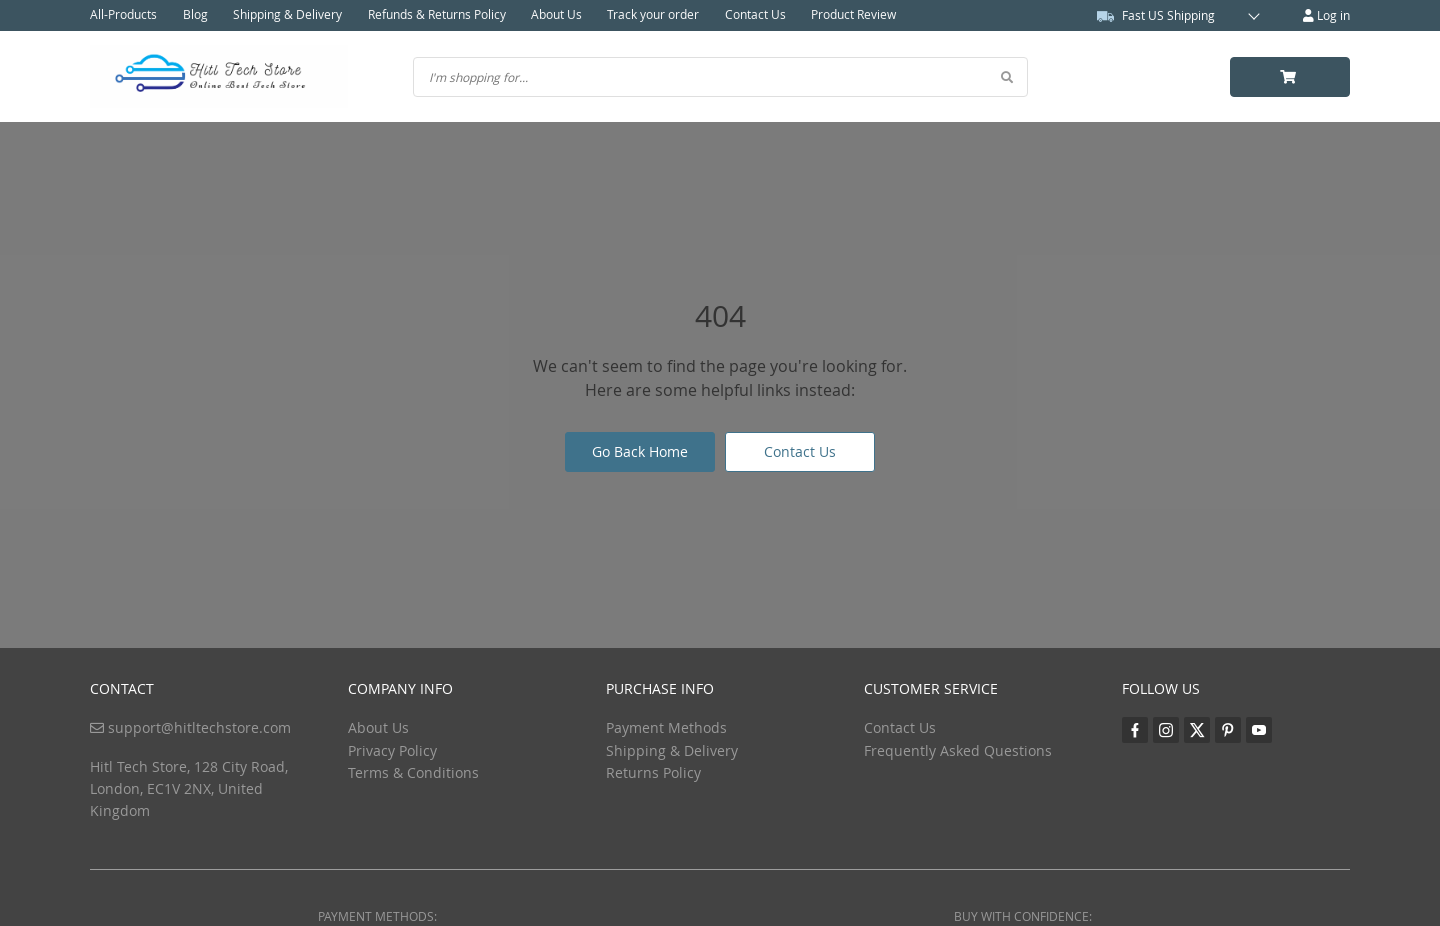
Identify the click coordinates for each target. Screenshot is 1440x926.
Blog (194, 15)
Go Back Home (640, 451)
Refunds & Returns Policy (435, 15)
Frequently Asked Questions (958, 750)
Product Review (850, 15)
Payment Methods (666, 727)
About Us (554, 15)
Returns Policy (653, 772)
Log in (1326, 15)
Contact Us (752, 15)
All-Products (123, 15)
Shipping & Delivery (286, 15)
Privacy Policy (392, 750)
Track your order (651, 15)
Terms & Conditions (413, 772)
